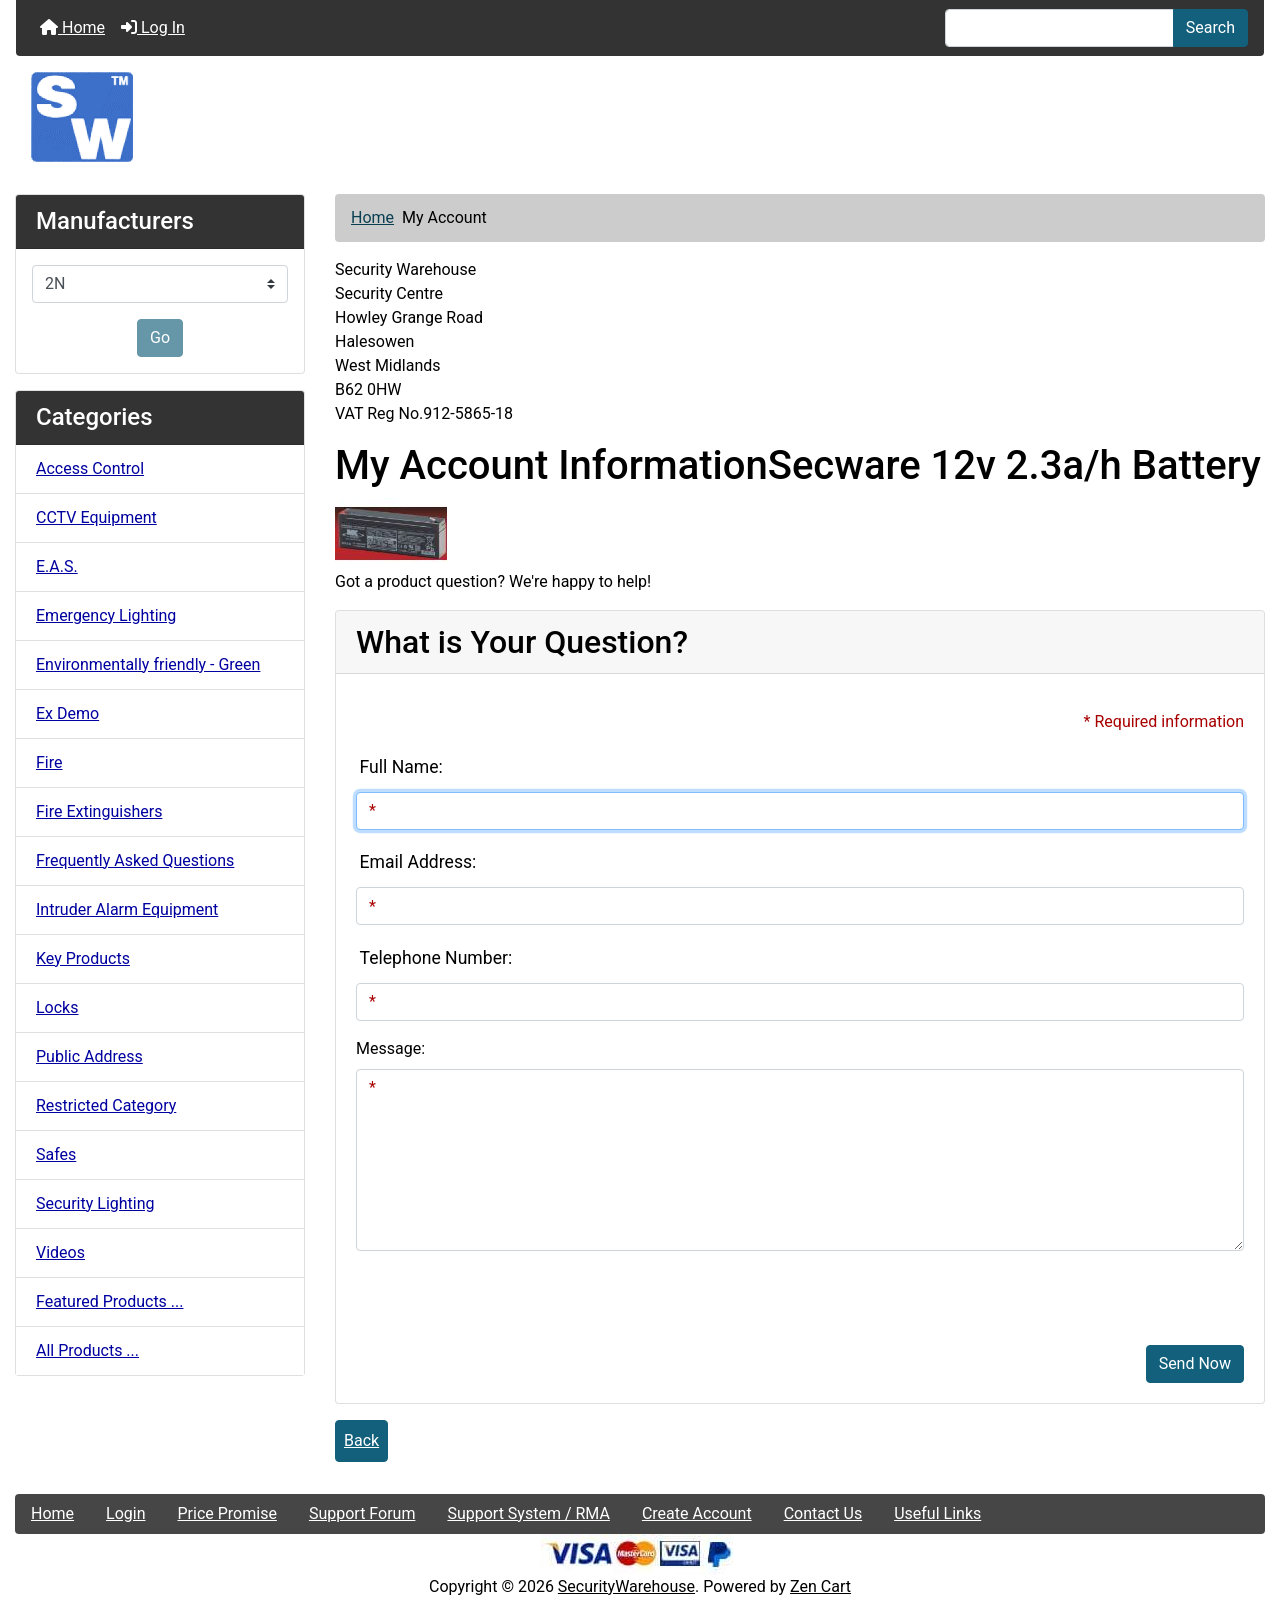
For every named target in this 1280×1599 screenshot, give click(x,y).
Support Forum (362, 1513)
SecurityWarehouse (626, 1586)
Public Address (89, 1056)
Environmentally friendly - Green (148, 664)
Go (160, 337)
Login (125, 1513)
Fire (49, 762)
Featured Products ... (110, 1301)
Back (361, 1440)
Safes (56, 1154)
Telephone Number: (436, 958)
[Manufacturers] (160, 284)
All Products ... (87, 1350)
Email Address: (418, 862)
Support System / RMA (528, 1513)
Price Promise (227, 1513)
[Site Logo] (640, 117)
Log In (153, 27)
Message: (390, 1048)
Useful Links (937, 1513)
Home (72, 27)
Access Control (90, 468)
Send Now (1195, 1363)
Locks (57, 1007)
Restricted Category (106, 1105)
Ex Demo (67, 713)
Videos (60, 1252)
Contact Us (823, 1513)
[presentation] (508, 1290)
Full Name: (401, 767)
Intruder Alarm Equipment (127, 909)
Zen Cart (820, 1586)
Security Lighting (95, 1203)
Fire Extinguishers (99, 811)
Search (1210, 27)
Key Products (83, 958)
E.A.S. (57, 566)
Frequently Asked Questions (135, 860)
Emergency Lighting (106, 615)
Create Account (697, 1513)
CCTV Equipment (96, 517)
